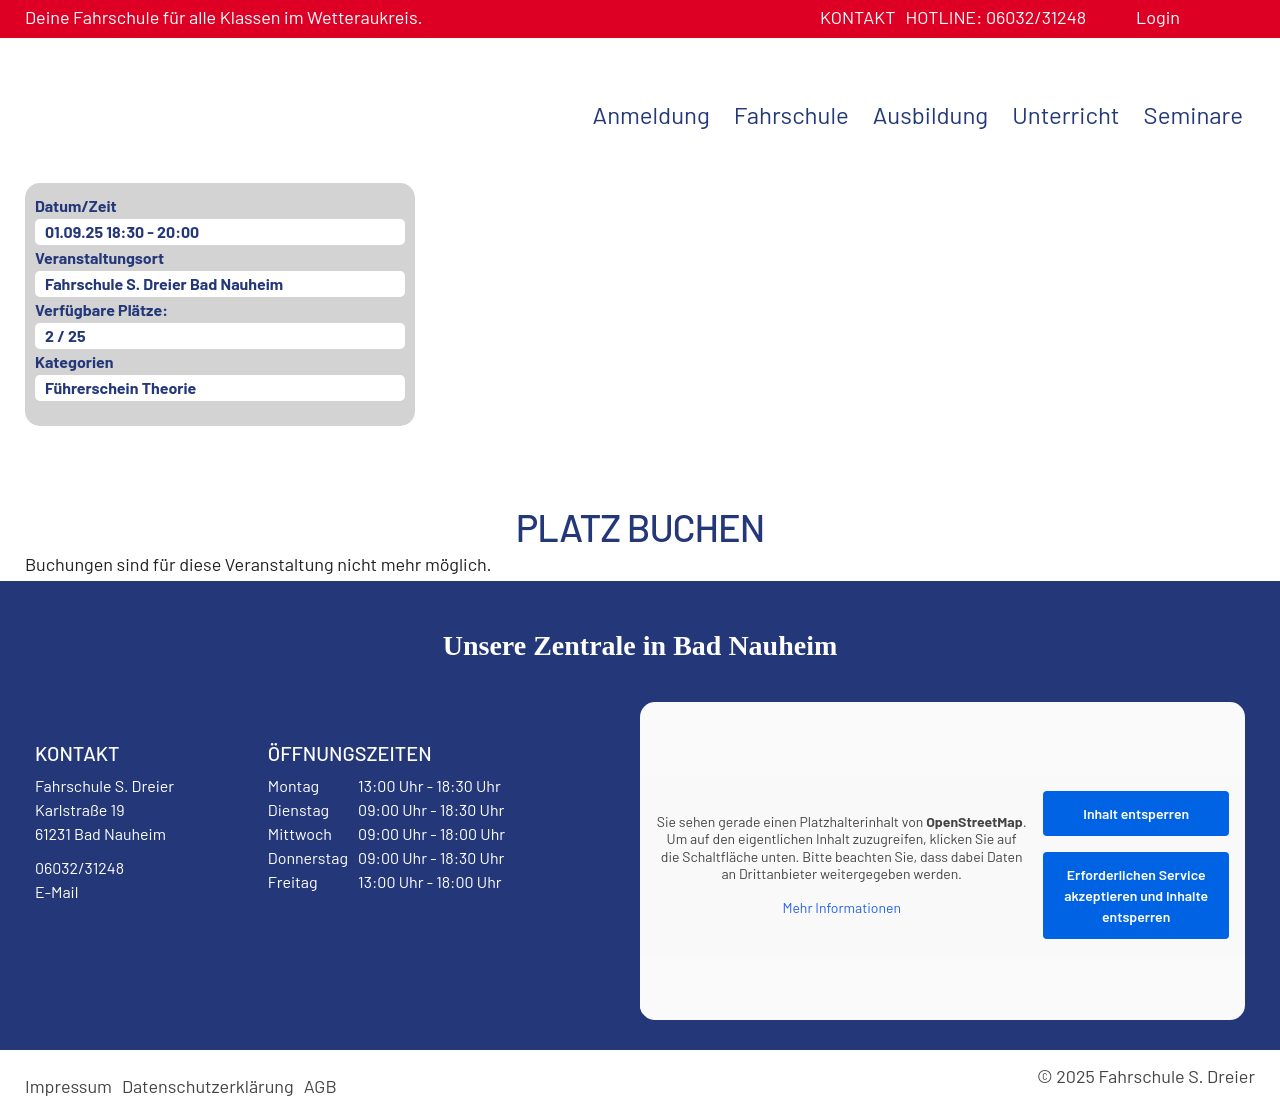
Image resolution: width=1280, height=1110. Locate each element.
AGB (320, 1086)
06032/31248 (995, 17)
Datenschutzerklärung (208, 1086)
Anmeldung (651, 114)
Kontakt (858, 17)
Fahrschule (791, 114)
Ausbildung (930, 114)
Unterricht (1065, 114)
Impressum (68, 1086)
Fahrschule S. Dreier (150, 113)
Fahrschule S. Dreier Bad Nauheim (164, 283)
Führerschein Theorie (120, 387)
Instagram (162, 943)
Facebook (84, 943)
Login (1158, 17)
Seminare (1193, 114)
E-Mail (56, 891)
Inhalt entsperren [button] (1136, 813)
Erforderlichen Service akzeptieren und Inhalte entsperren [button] (1136, 895)
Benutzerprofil (1202, 17)
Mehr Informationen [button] (841, 907)
